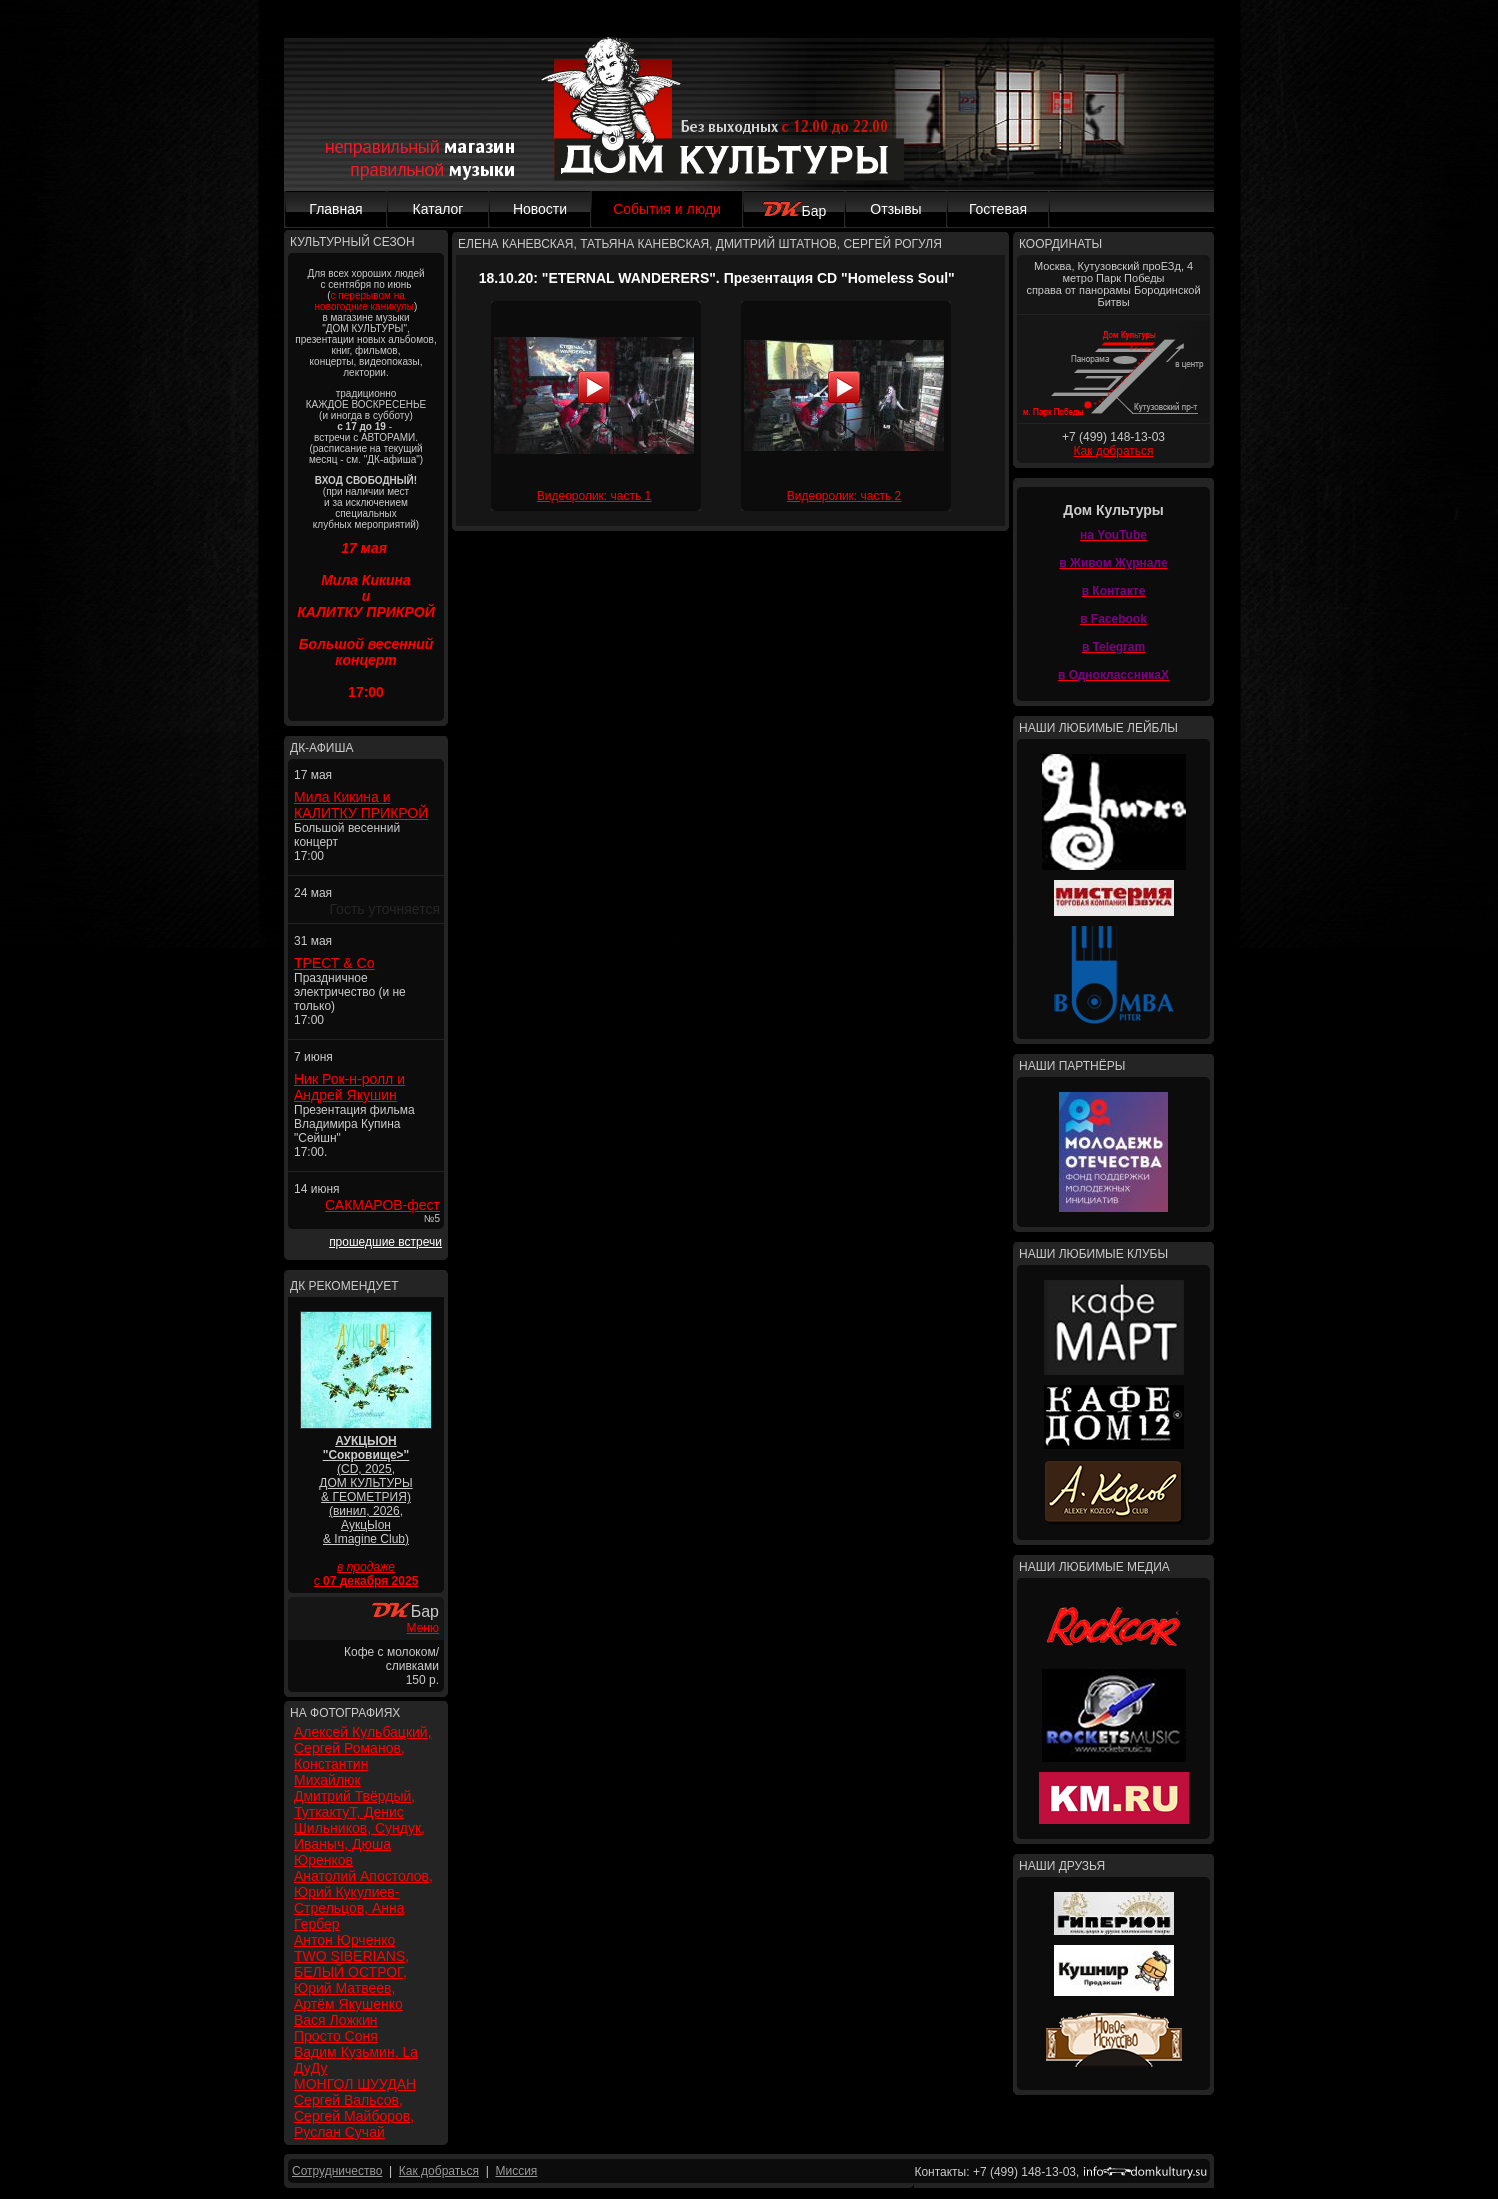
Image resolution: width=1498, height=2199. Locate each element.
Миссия (516, 2171)
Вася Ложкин (335, 2020)
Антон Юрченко (344, 1940)
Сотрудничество (337, 2171)
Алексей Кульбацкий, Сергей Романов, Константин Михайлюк (363, 1756)
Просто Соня (336, 2036)
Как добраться (1113, 451)
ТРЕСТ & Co (334, 963)
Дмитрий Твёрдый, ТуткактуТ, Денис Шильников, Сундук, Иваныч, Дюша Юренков (359, 1828)
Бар (794, 211)
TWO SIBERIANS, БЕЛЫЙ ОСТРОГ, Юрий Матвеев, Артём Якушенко (351, 1980)
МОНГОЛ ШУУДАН (355, 2084)
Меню (423, 1628)
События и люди (667, 209)
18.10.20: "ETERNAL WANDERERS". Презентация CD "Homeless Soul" (717, 278)
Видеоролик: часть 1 (594, 496)
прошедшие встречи (385, 1242)
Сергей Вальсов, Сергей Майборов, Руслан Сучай (354, 2116)
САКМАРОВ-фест (382, 1205)
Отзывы (895, 209)
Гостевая (998, 209)
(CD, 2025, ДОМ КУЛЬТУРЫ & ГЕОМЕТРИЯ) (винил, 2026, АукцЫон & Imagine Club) (365, 1490)
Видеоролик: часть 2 (844, 496)
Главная (335, 209)
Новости (540, 209)
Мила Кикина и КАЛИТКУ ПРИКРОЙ (361, 805)
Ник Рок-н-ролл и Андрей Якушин (349, 1087)
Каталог (438, 209)
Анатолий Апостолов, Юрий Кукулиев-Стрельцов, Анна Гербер (363, 1900)
